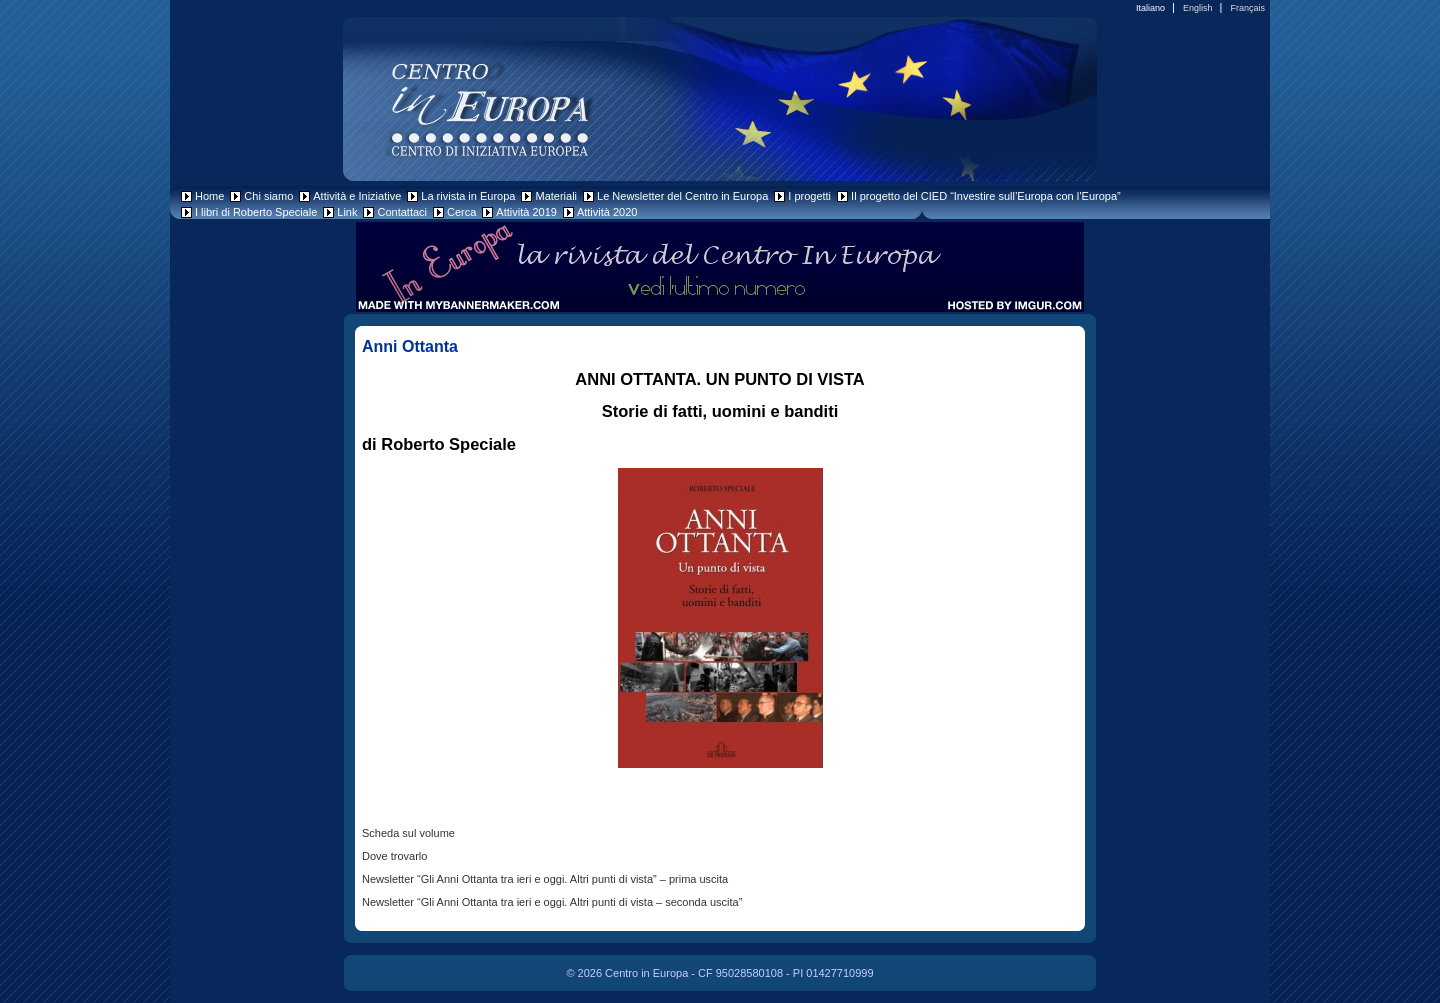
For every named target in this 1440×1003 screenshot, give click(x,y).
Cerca (461, 212)
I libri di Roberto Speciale (256, 212)
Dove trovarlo (394, 856)
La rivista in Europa (468, 196)
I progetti (809, 196)
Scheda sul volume (408, 833)
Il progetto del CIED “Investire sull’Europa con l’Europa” (986, 196)
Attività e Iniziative (357, 196)
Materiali (556, 196)
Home (209, 196)
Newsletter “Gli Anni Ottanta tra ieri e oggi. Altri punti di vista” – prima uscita (545, 879)
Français (1247, 8)
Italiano (1150, 8)
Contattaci (402, 212)
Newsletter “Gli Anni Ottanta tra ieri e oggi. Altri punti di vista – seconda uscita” (552, 902)
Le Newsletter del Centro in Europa (682, 196)
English (1198, 8)
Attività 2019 (526, 212)
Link (347, 212)
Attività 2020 (607, 212)
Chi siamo (268, 196)
